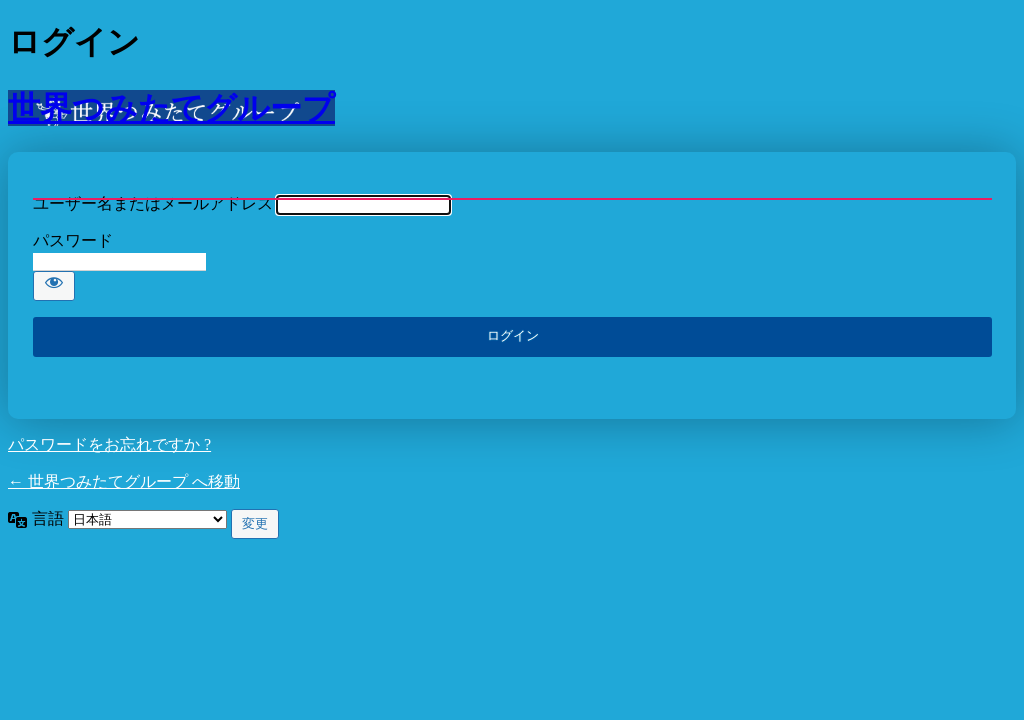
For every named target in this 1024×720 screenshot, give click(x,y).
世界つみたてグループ (171, 108)
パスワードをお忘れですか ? (109, 444)
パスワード (73, 240)
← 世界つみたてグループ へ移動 (124, 481)
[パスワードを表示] (54, 286)
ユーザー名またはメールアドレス (153, 203)
